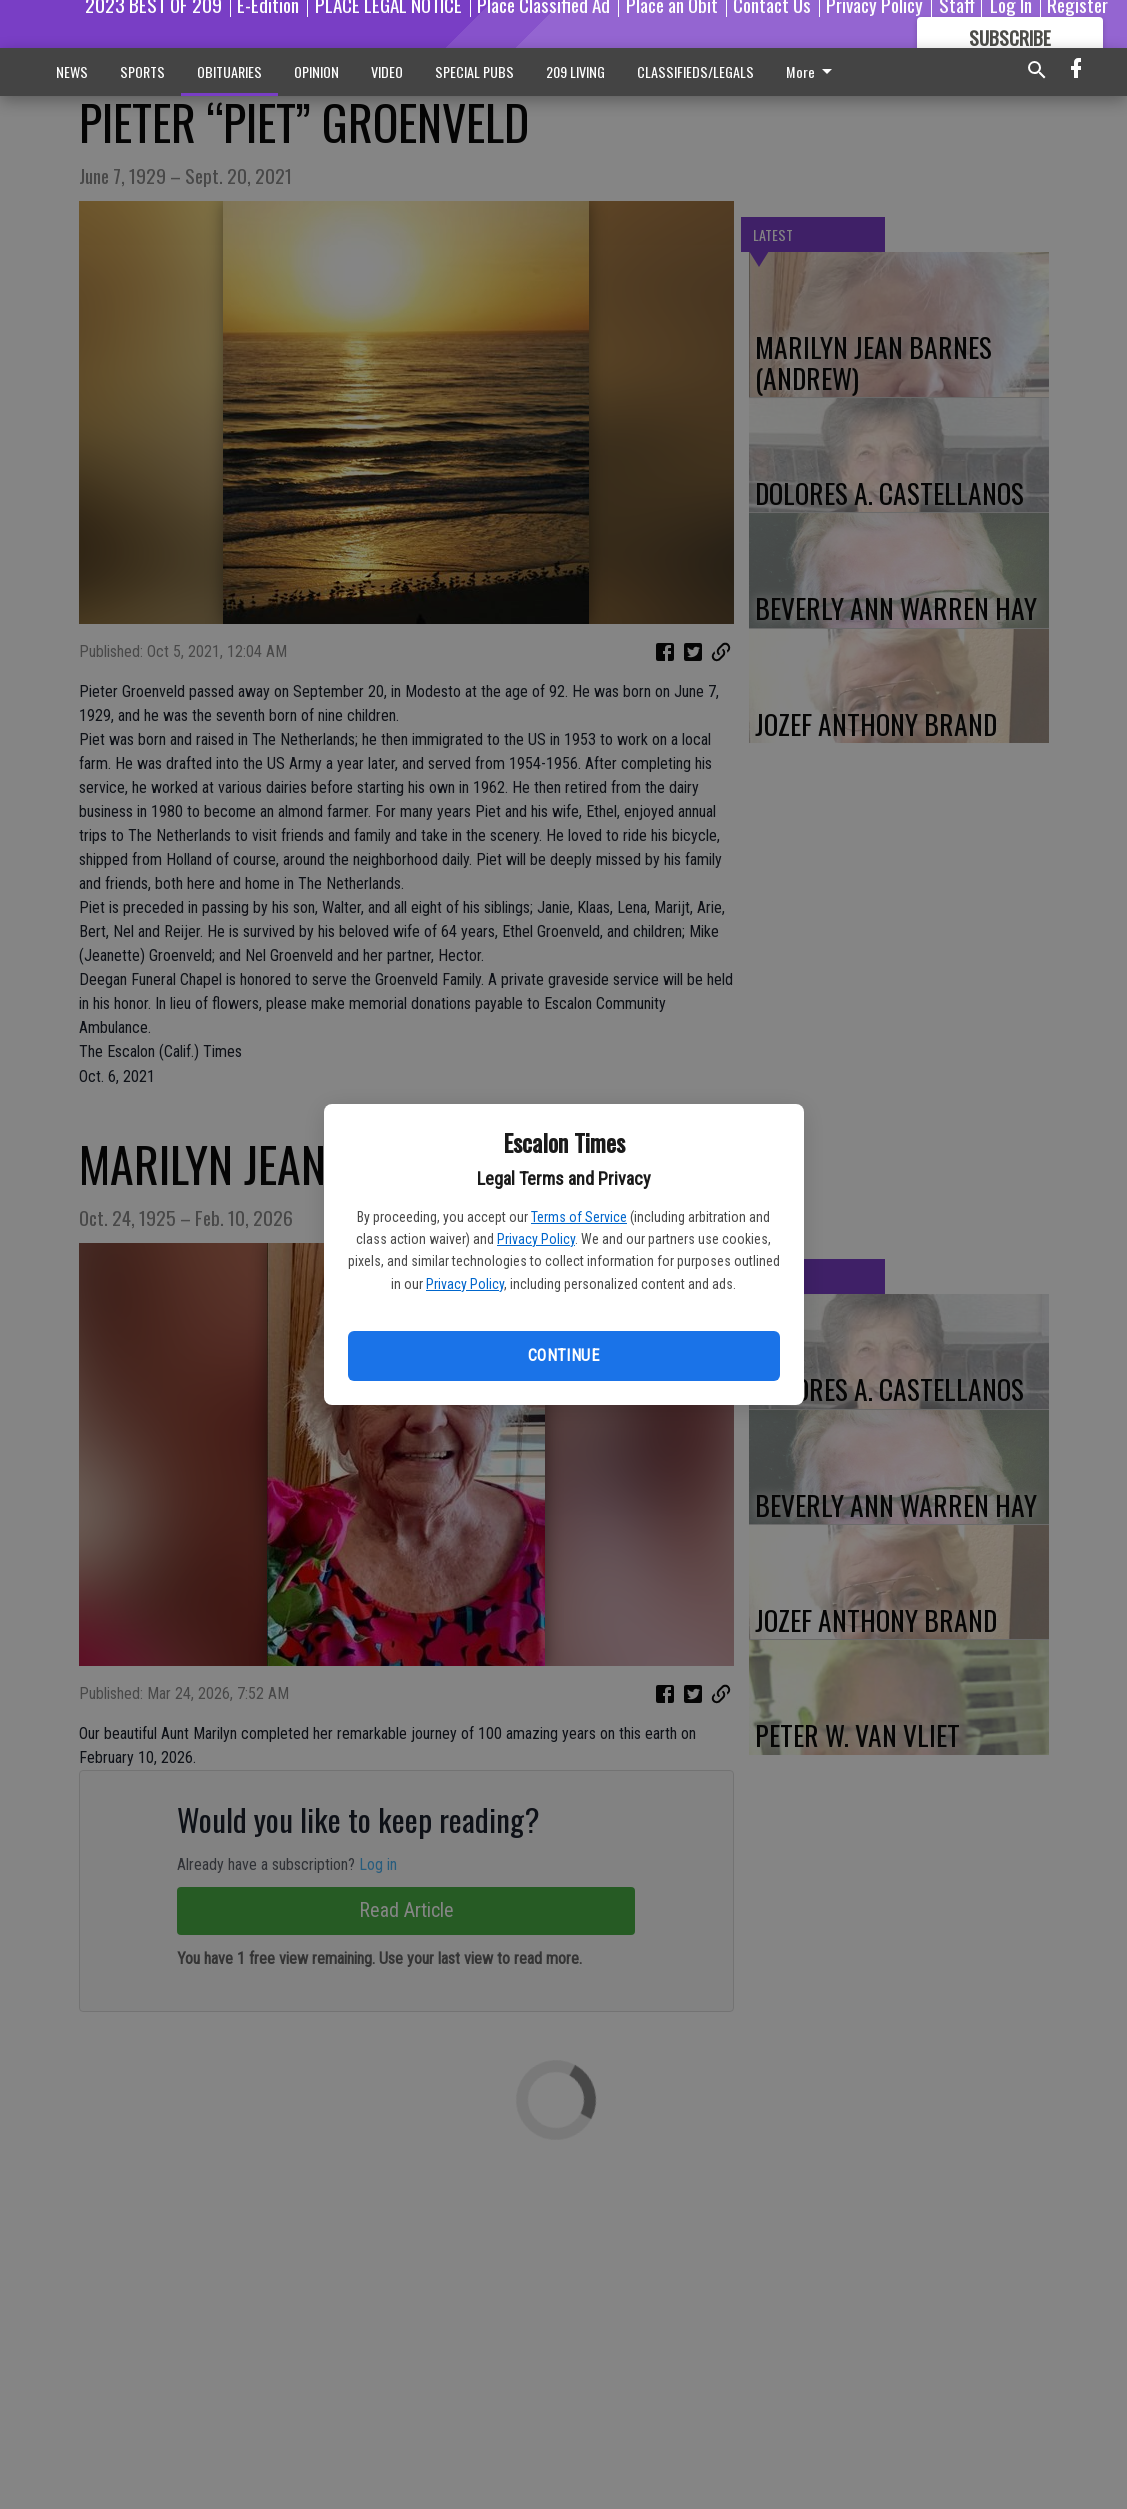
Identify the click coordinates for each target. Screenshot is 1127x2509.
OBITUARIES (229, 71)
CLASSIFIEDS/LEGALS (695, 71)
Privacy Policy (536, 1239)
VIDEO (387, 71)
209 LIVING (575, 71)
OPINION (316, 71)
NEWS (72, 71)
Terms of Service (579, 1217)
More (812, 71)
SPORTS (142, 71)
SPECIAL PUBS (474, 71)
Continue (563, 1355)
